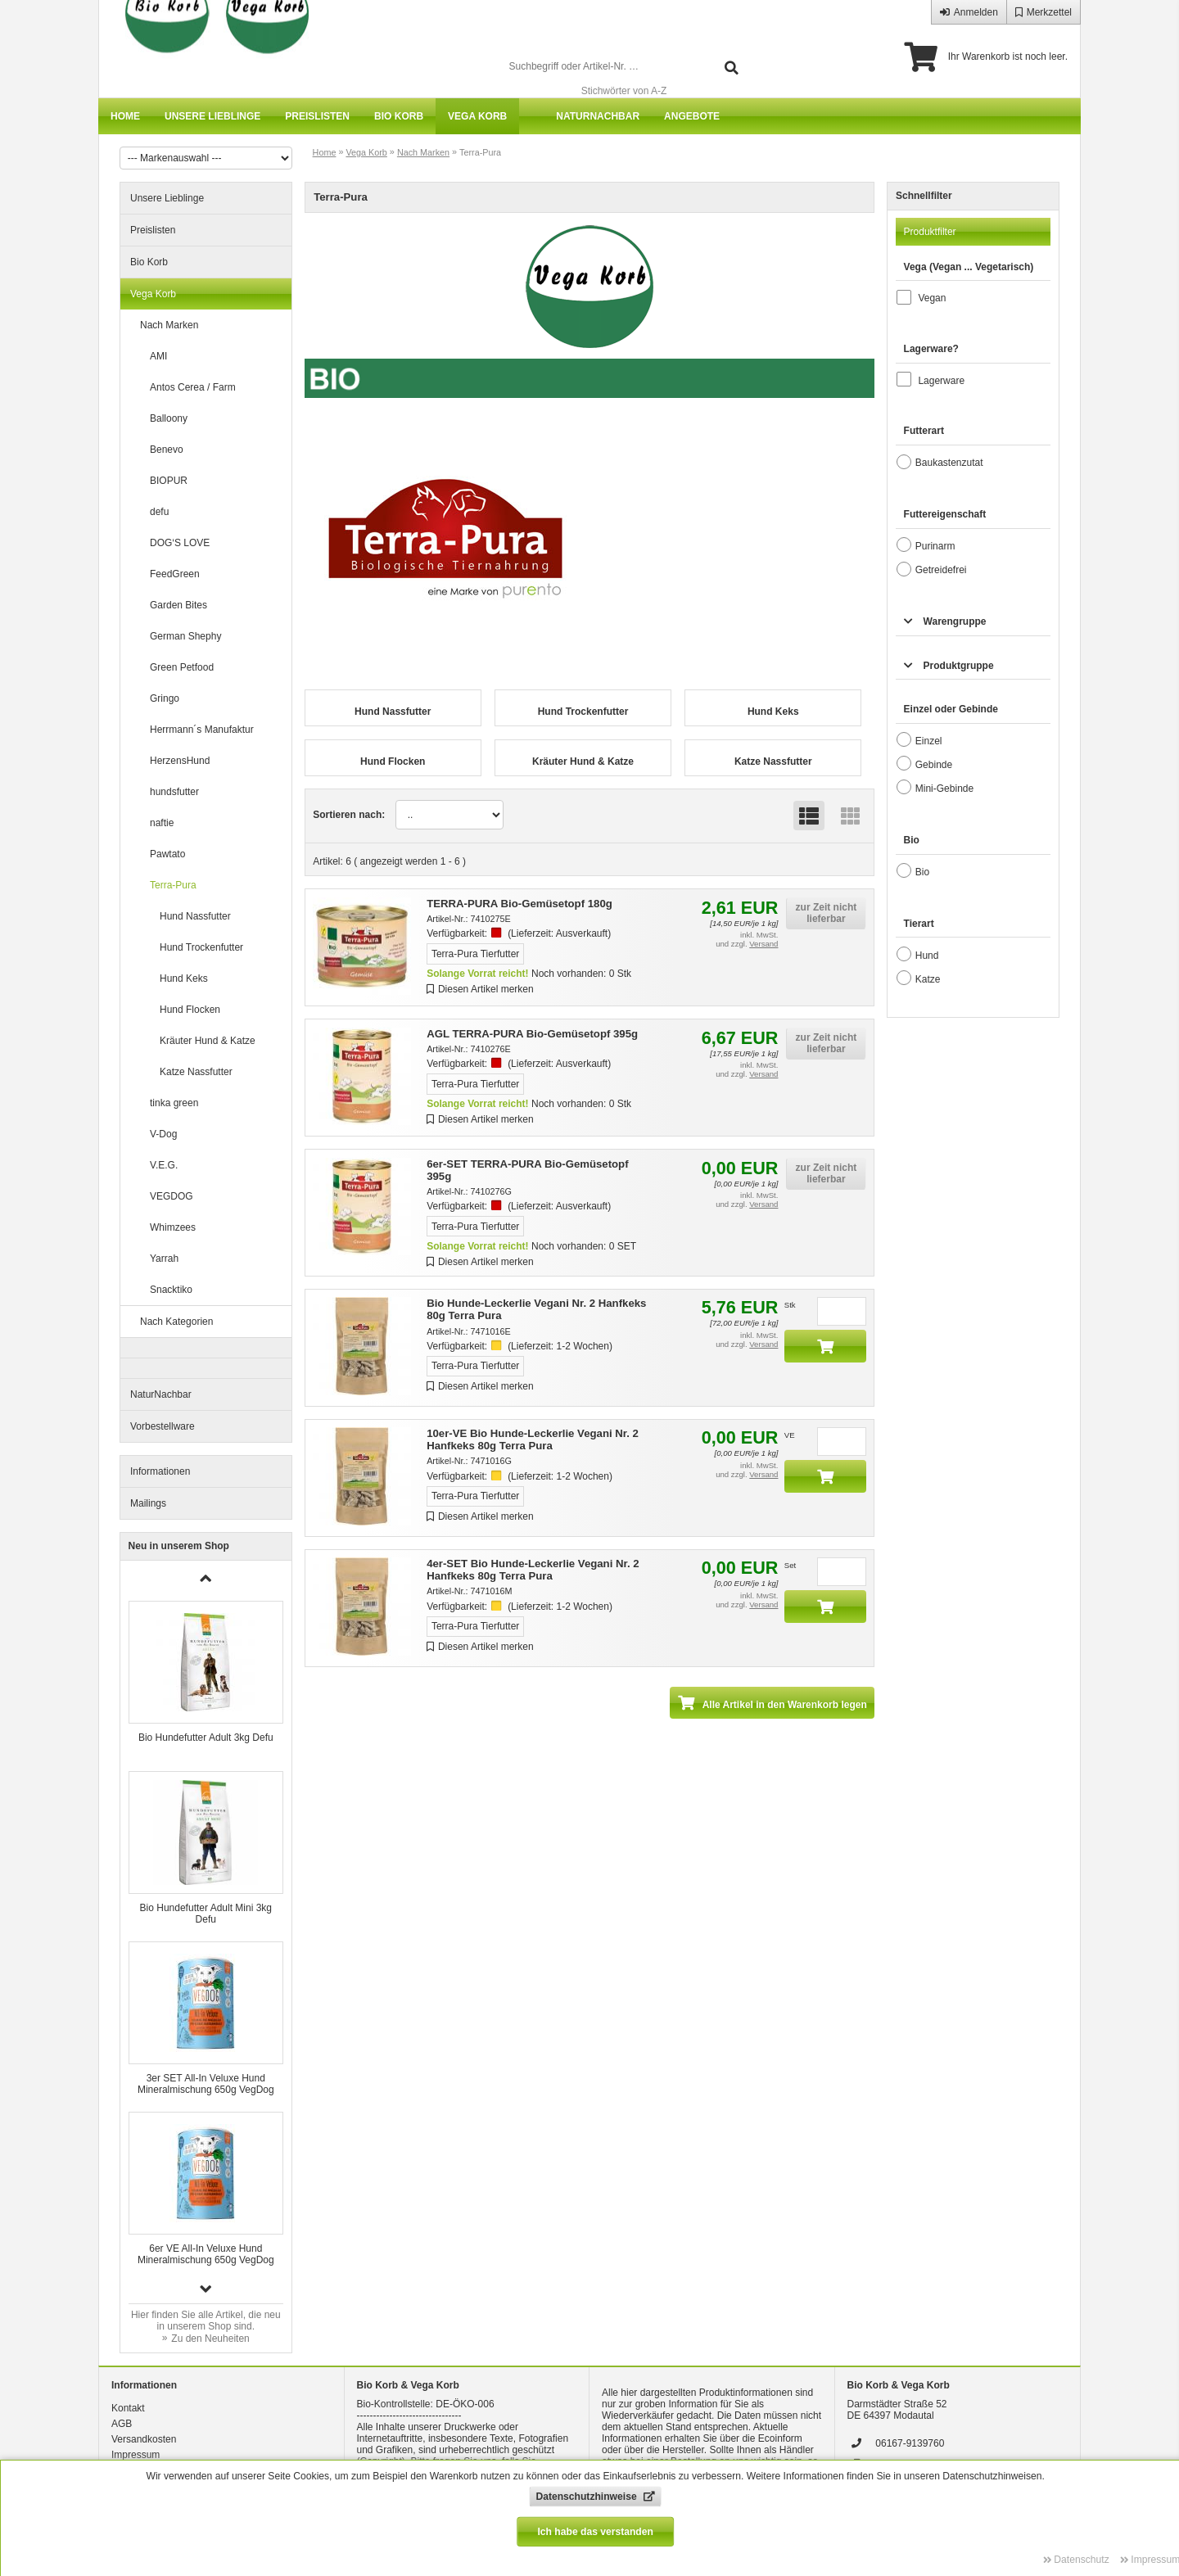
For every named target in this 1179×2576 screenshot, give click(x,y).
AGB (121, 2423)
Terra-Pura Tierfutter (475, 954)
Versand (763, 943)
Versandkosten (143, 2439)
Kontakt (128, 2408)
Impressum (135, 2455)
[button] (206, 2288)
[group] (206, 1678)
